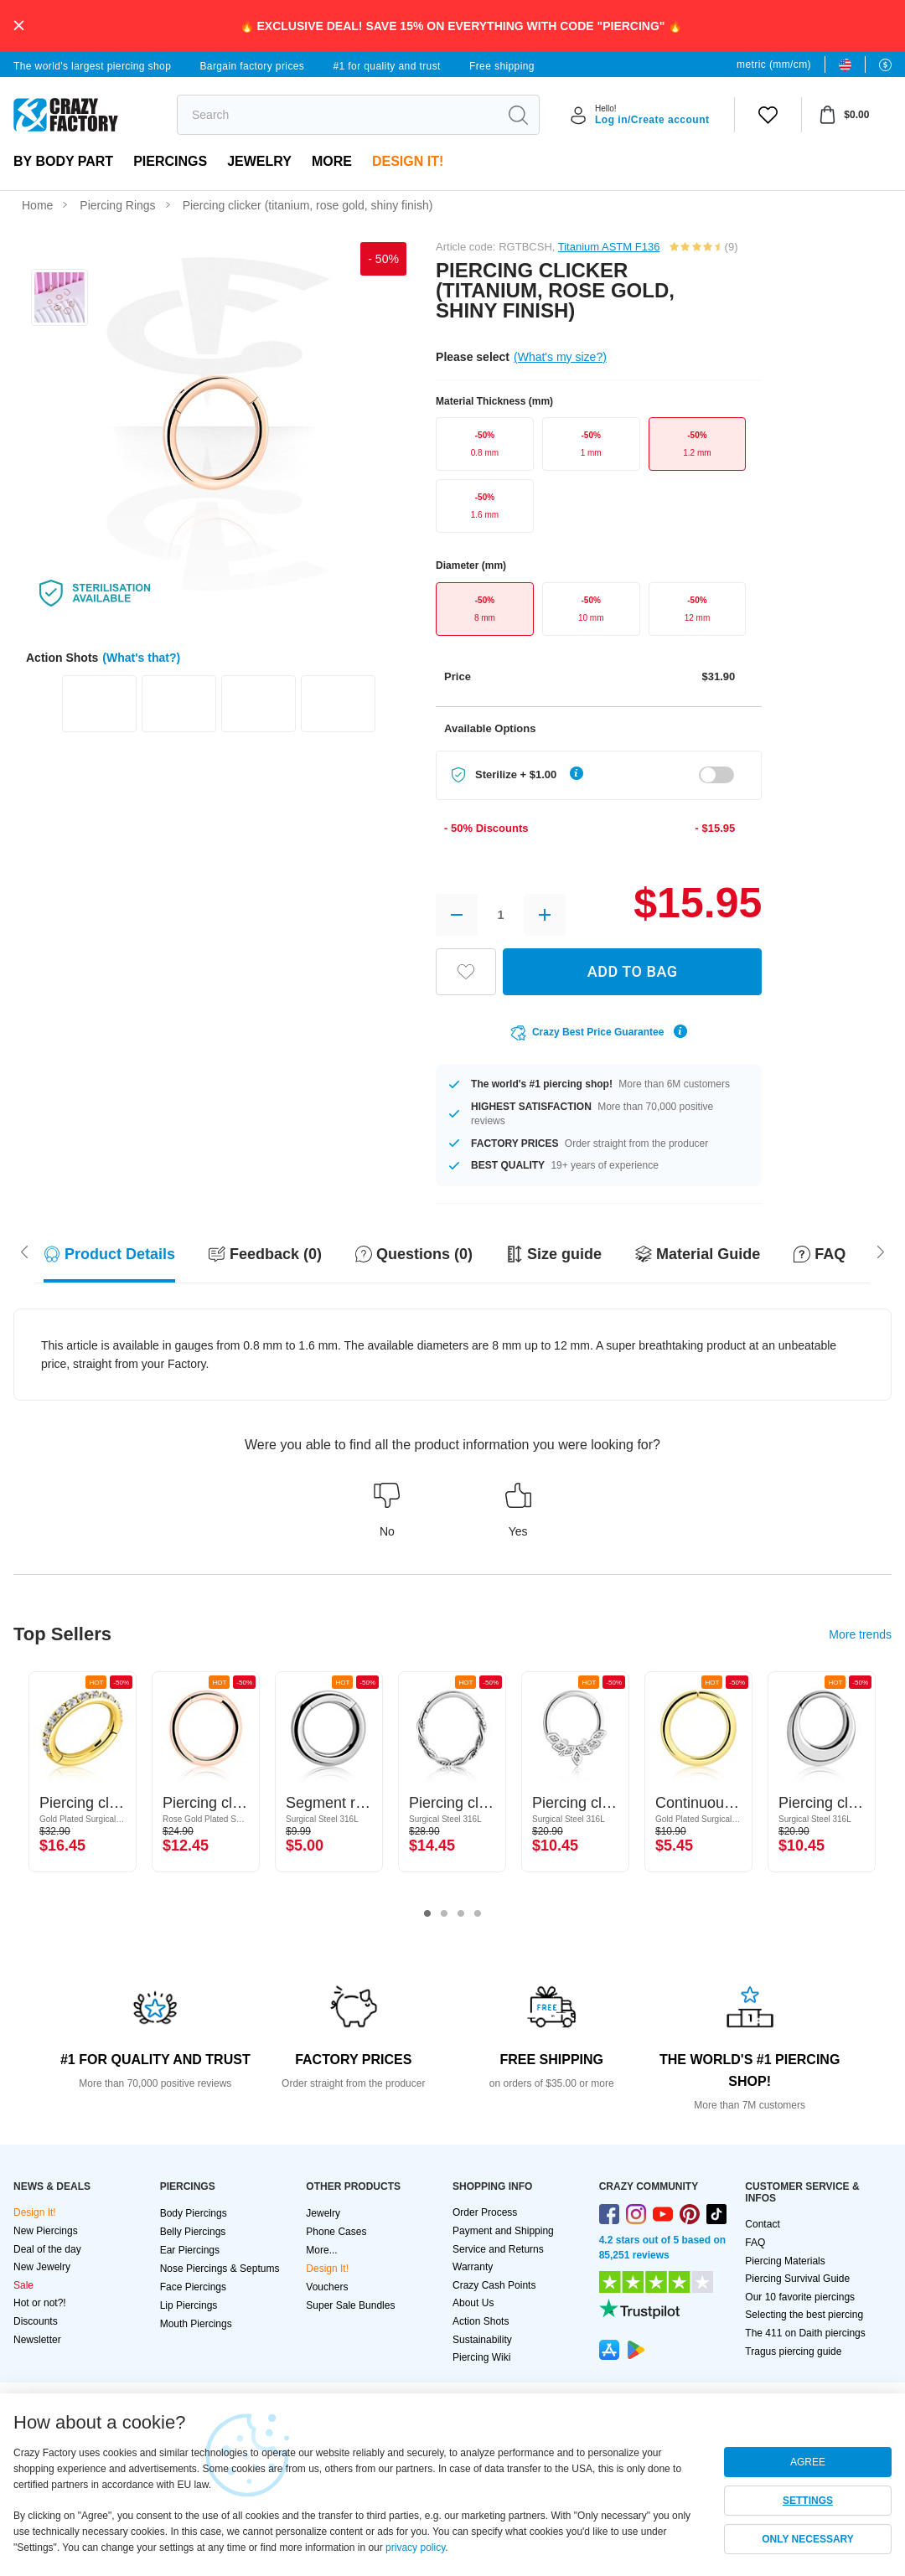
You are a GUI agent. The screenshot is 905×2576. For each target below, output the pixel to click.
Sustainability (482, 2340)
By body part (63, 161)
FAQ (755, 2242)
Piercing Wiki (481, 2357)
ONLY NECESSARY (808, 2539)
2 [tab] (444, 1914)
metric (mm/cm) (774, 64)
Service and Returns (498, 2249)
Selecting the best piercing (804, 2314)
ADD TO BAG (632, 971)
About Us (473, 2303)
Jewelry (259, 161)
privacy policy (415, 2547)
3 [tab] (460, 1914)
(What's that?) (141, 657)
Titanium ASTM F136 (609, 246)
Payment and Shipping (503, 2231)
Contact (762, 2224)
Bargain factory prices (251, 66)
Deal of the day (47, 2249)
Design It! (407, 161)
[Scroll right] (24, 1250)
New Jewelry (41, 2267)
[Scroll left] (881, 1250)
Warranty (472, 2267)
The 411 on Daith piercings (805, 2333)
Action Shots (480, 2321)
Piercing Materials (785, 2261)
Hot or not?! (39, 2303)
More (332, 161)
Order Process (484, 2212)
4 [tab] (477, 1914)
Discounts (35, 2321)
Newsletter (37, 2340)
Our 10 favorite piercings (800, 2297)
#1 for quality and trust (386, 66)
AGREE (807, 2462)
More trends (860, 1634)
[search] (337, 114)
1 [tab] (427, 1914)
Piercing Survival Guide (797, 2278)
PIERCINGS (170, 161)
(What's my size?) (560, 357)
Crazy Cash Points (493, 2285)
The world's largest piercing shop (92, 66)
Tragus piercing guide (793, 2351)
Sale (23, 2285)
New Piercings (45, 2231)
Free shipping (502, 66)
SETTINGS (808, 2500)
